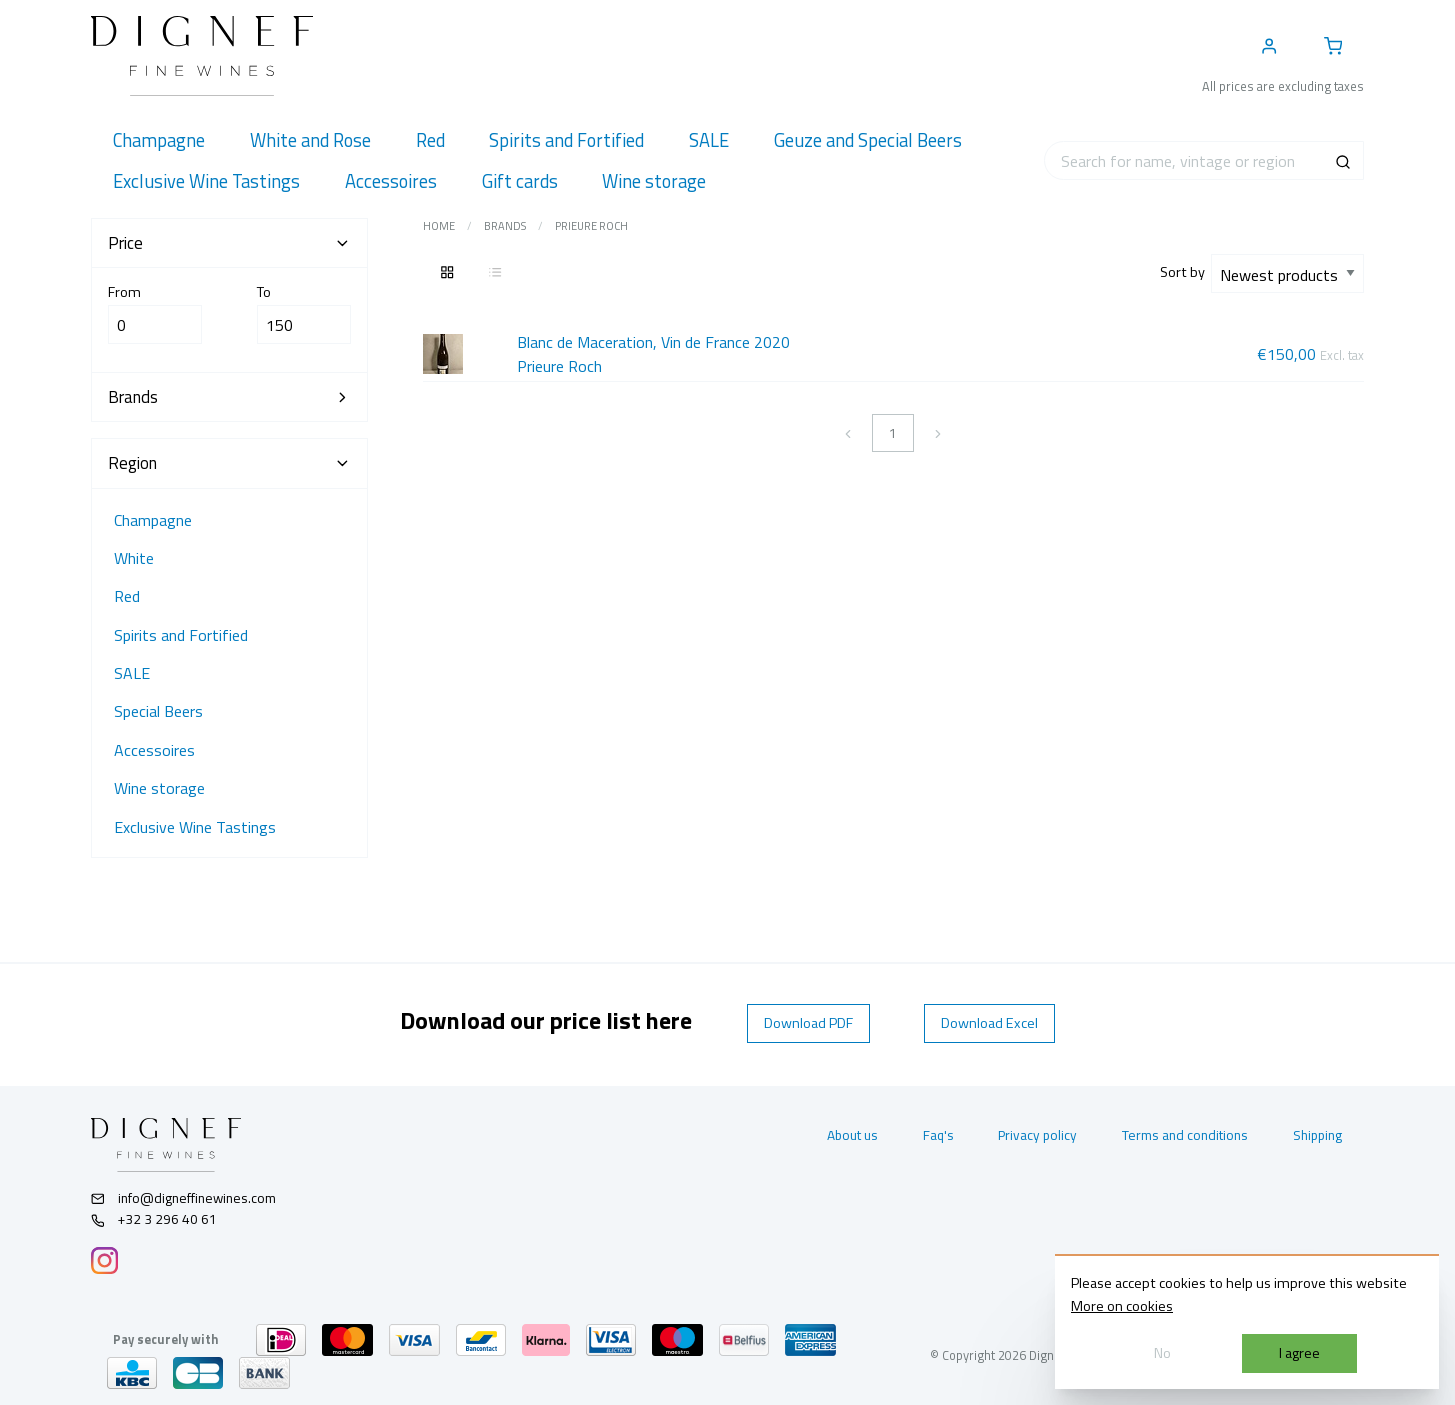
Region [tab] (230, 463)
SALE (132, 673)
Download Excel (989, 1023)
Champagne (153, 520)
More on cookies (1122, 1306)
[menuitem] (159, 140)
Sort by (1185, 272)
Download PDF (808, 1023)
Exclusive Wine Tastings (195, 827)
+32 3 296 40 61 (154, 1219)
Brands (505, 226)
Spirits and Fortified (181, 635)
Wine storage (159, 788)
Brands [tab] (230, 397)
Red (127, 596)
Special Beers (158, 711)
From (155, 313)
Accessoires (154, 750)
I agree (1299, 1353)
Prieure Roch (591, 226)
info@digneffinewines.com (184, 1198)
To (304, 313)
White (134, 558)
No (1162, 1353)
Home (439, 226)
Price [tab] (230, 243)
